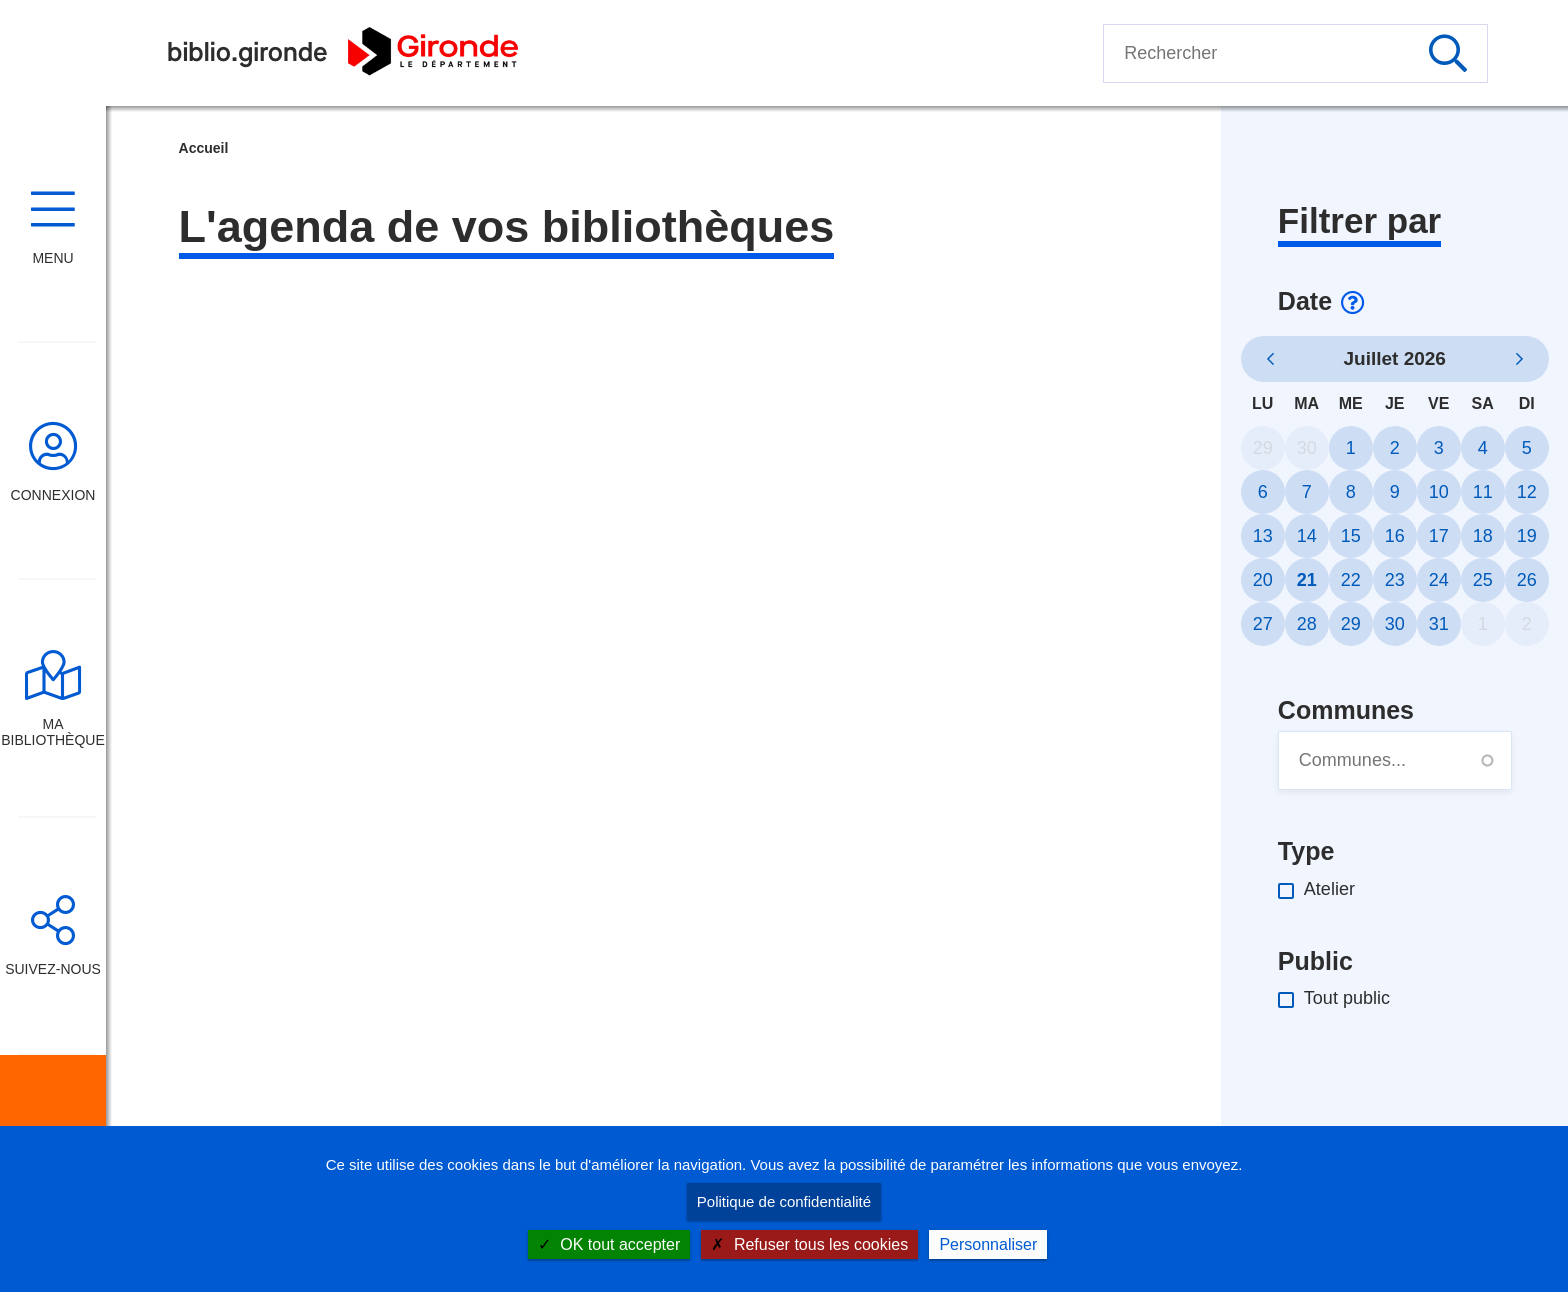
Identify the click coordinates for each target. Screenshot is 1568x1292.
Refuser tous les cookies (809, 1244)
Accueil (204, 148)
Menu (52, 258)
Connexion (53, 495)
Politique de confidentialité (784, 1201)
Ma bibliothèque (52, 732)
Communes (1346, 710)
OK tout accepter (609, 1244)
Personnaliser (988, 1244)
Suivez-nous (53, 969)
